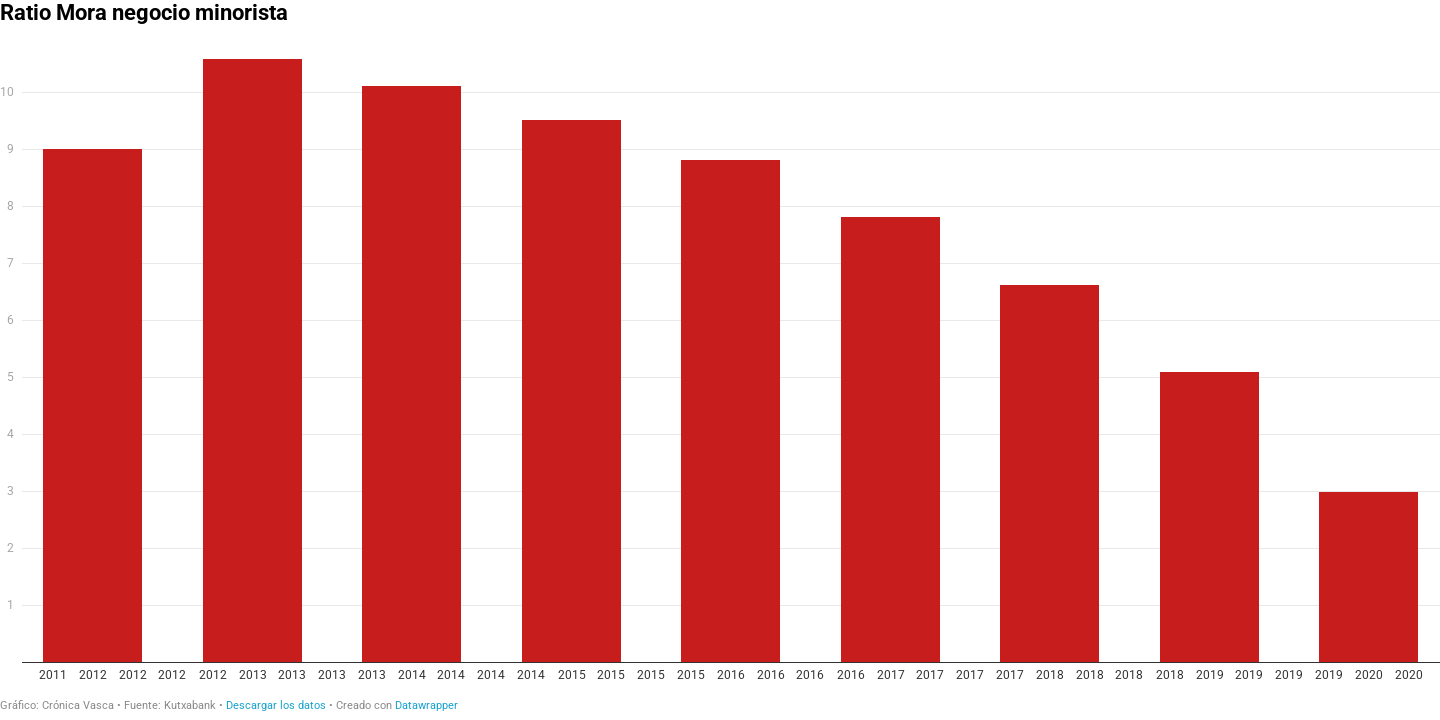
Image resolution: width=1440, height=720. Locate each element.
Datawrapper (426, 705)
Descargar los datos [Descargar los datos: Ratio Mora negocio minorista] (276, 705)
